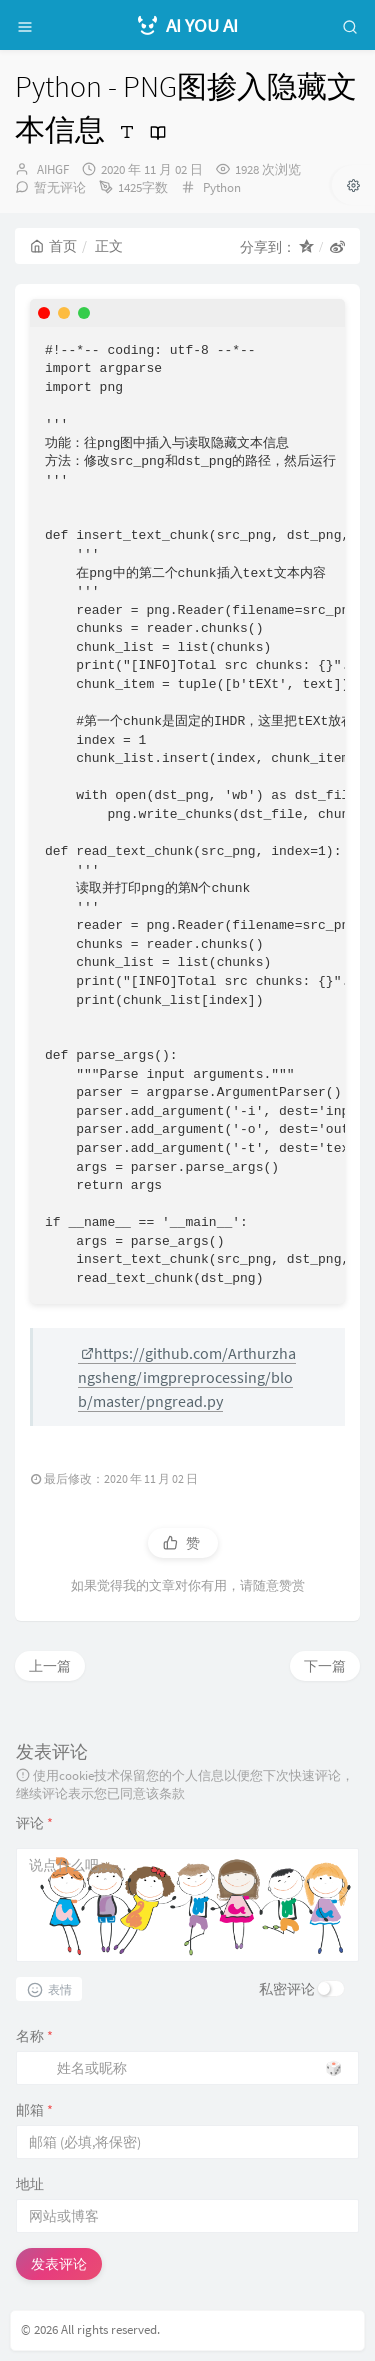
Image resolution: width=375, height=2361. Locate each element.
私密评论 (287, 1989)
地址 (30, 2184)
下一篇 (325, 1666)
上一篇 (50, 1666)
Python (222, 187)
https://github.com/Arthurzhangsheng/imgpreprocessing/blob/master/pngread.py (187, 1377)
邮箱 (34, 2110)
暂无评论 (60, 187)
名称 (34, 2036)
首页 (53, 246)
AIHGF (53, 169)
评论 (34, 1823)
